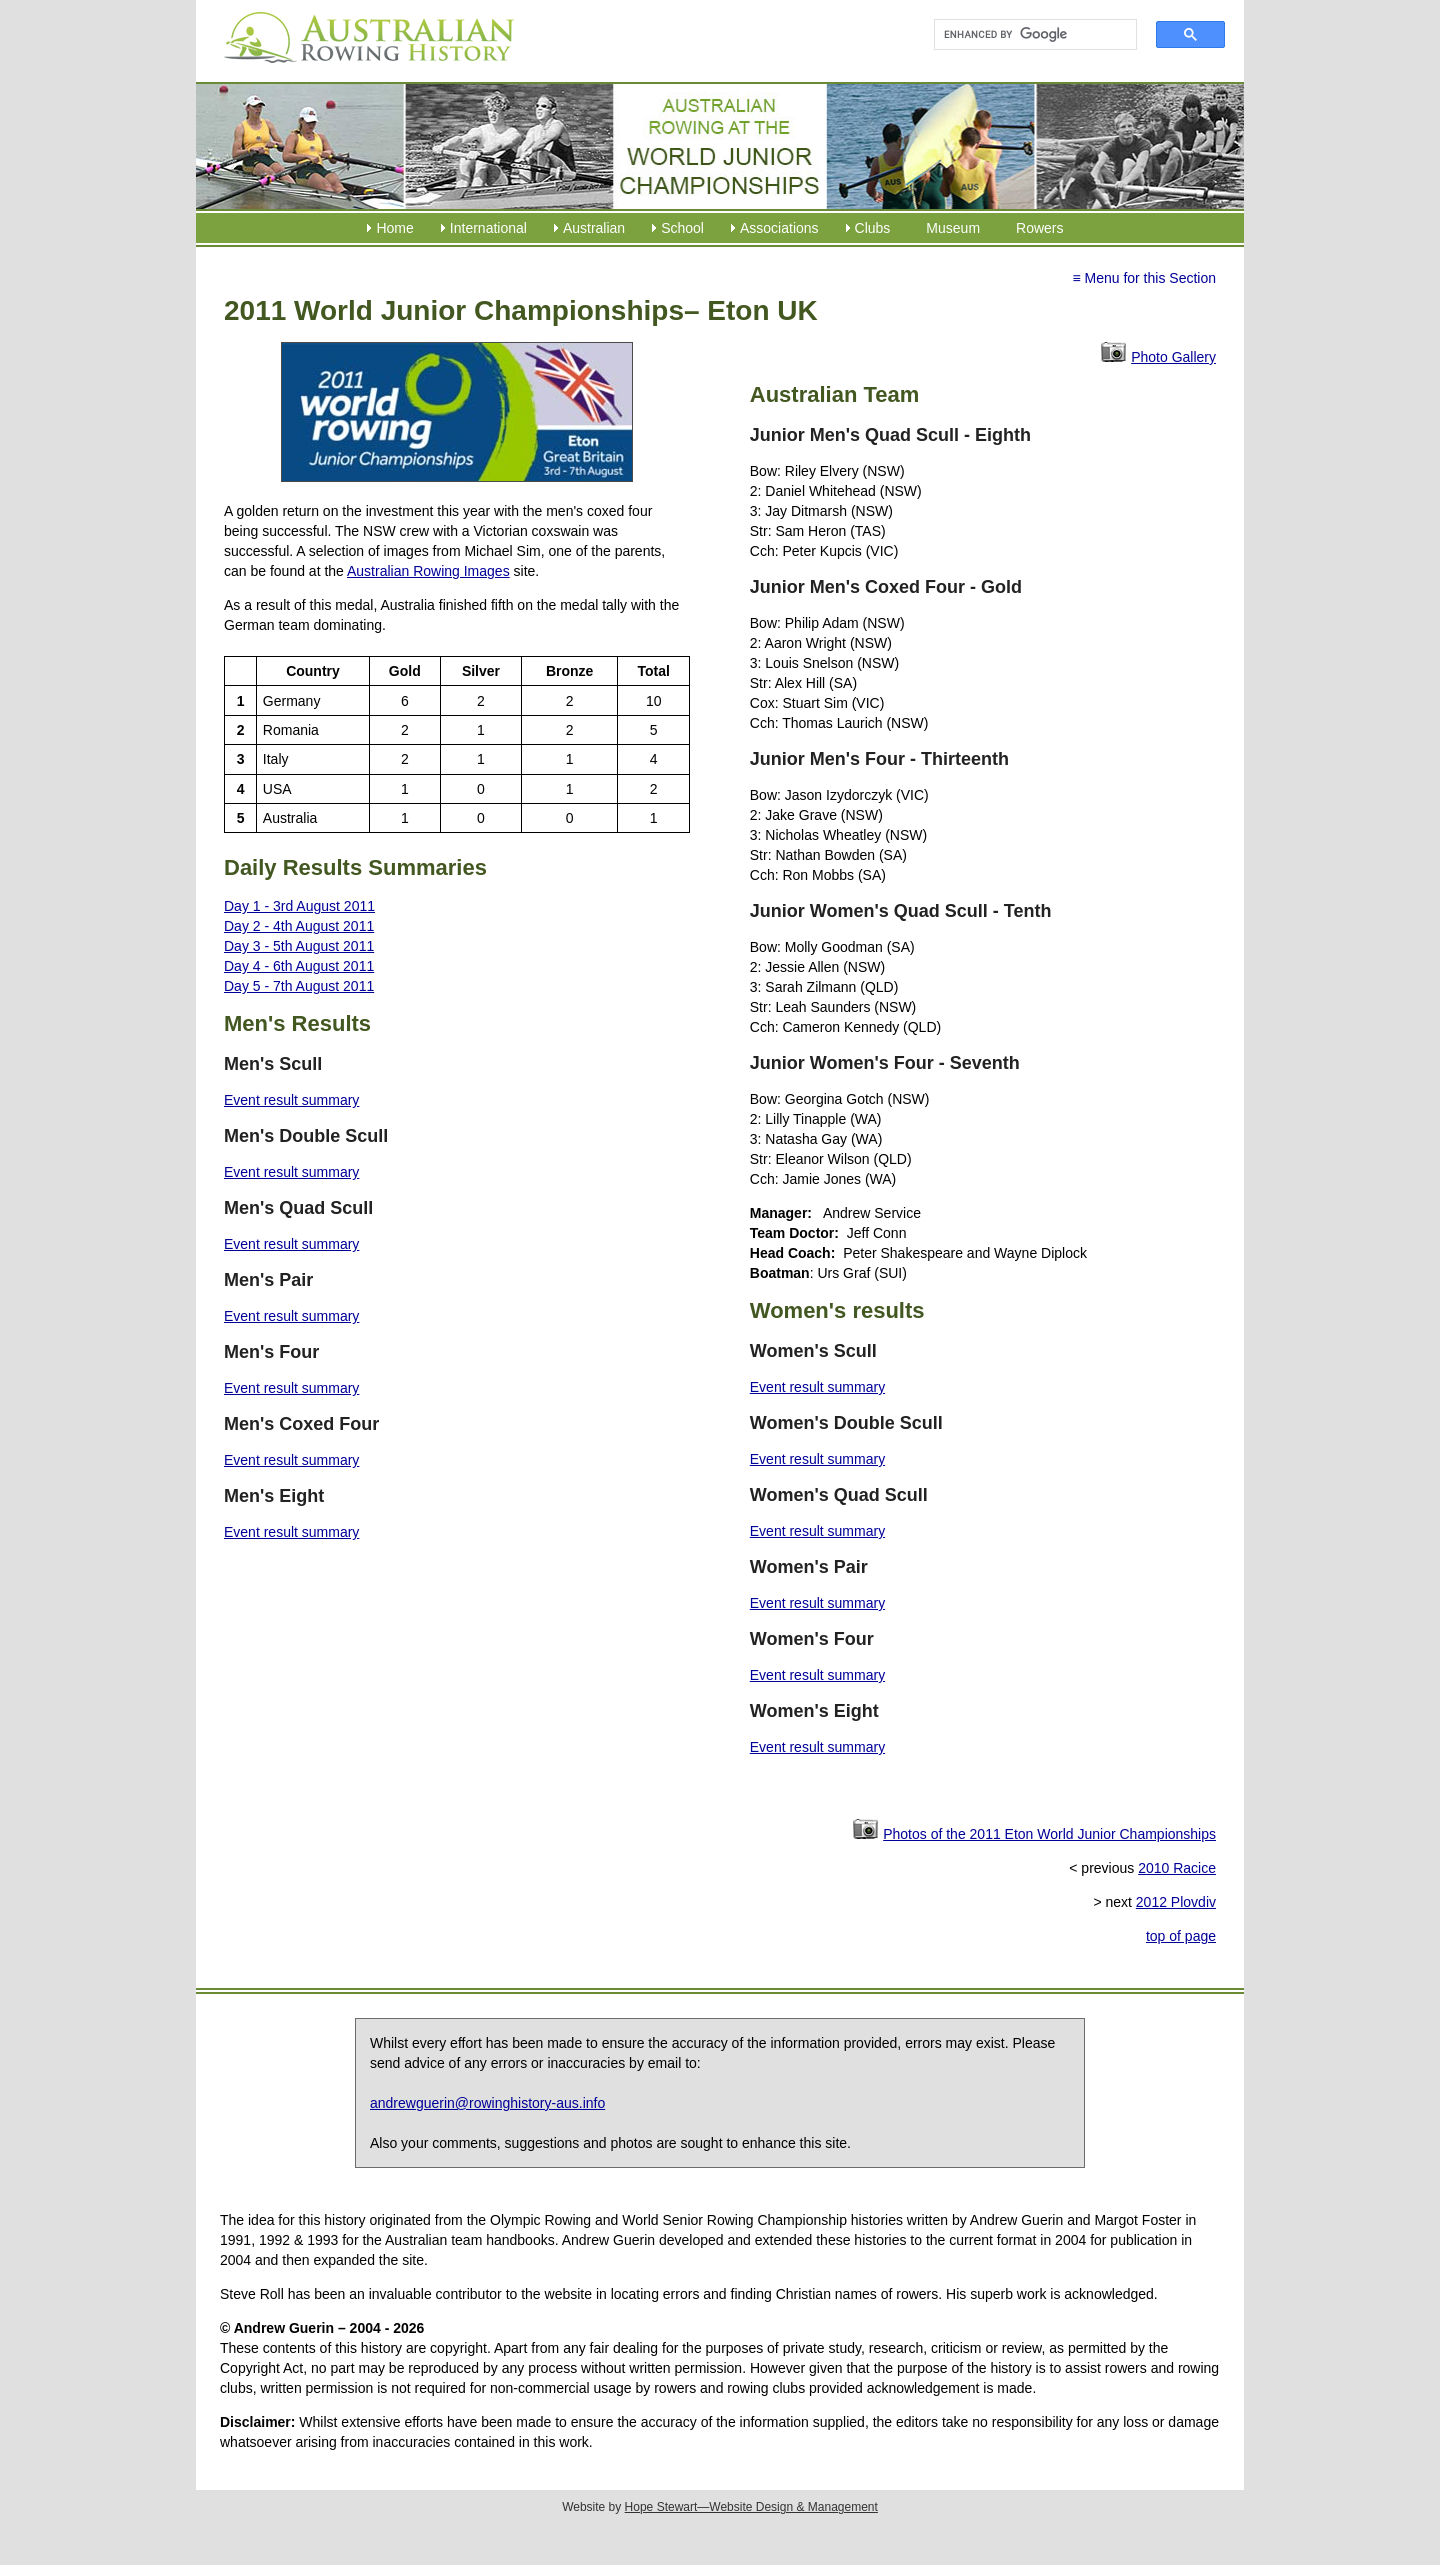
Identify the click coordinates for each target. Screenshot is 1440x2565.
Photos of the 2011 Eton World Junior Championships (1049, 1834)
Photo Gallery (1173, 357)
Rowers (1039, 228)
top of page (1181, 1936)
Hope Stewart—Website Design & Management (751, 2507)
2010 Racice (1177, 1868)
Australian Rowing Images (428, 571)
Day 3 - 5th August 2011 (299, 946)
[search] (1026, 35)
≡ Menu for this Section (1144, 278)
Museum (953, 228)
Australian (594, 228)
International (488, 228)
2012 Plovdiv (1176, 1902)
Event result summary (291, 1100)
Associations (779, 228)
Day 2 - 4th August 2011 (299, 926)
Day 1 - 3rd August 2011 (299, 906)
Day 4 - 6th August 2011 (299, 966)
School (682, 228)
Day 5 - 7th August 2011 (299, 986)
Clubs (873, 228)
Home (394, 228)
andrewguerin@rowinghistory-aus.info (487, 2103)
